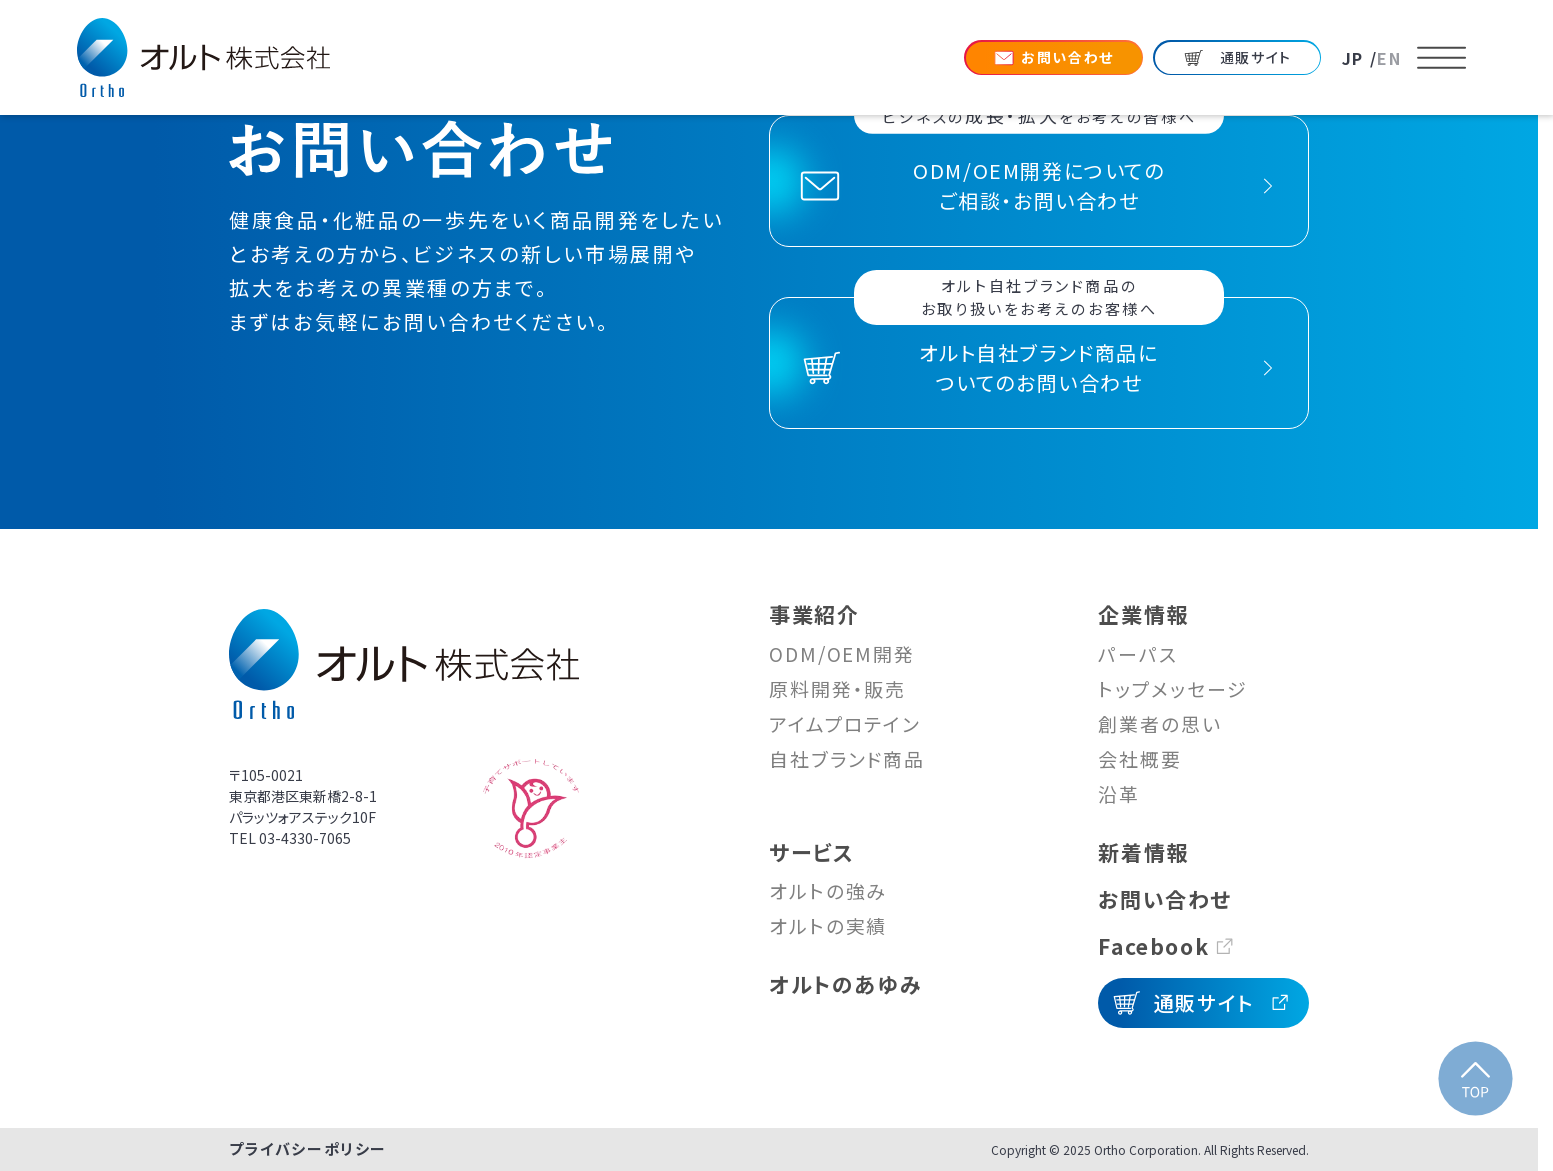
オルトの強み (828, 890)
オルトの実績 (828, 925)
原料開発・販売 (837, 688)
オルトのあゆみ (845, 984)
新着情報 (1143, 852)
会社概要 (1140, 758)
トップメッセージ (1172, 688)
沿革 (1119, 793)
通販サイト (1204, 1002)
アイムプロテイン (845, 723)
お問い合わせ (1165, 899)
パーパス (1138, 653)
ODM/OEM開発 (842, 653)
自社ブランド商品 (847, 758)
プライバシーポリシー (308, 1148)
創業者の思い (1159, 723)
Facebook (1153, 946)
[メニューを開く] (1442, 58)
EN (1389, 58)
